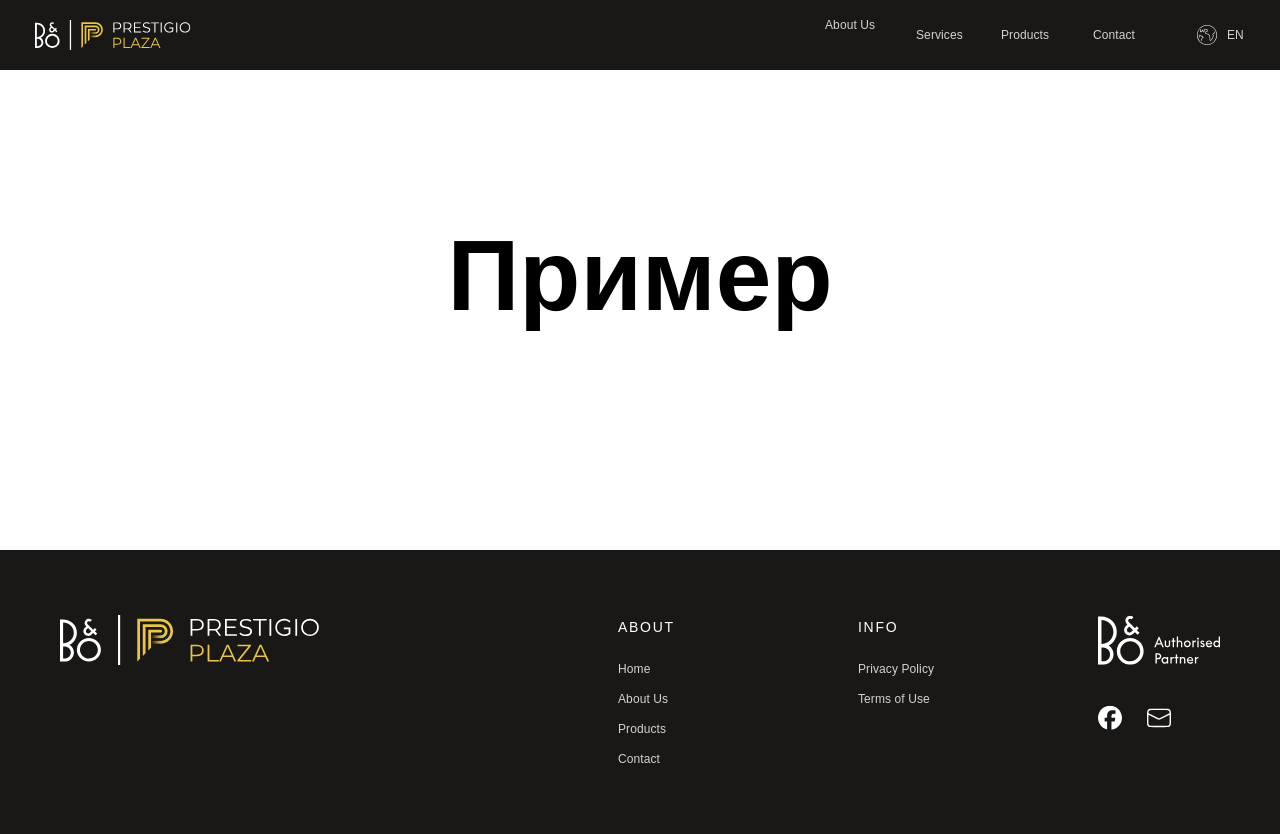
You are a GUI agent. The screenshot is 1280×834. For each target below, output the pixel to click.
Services (939, 35)
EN (1235, 35)
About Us (850, 25)
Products (1025, 35)
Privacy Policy (896, 669)
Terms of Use (894, 699)
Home (634, 669)
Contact (1114, 35)
